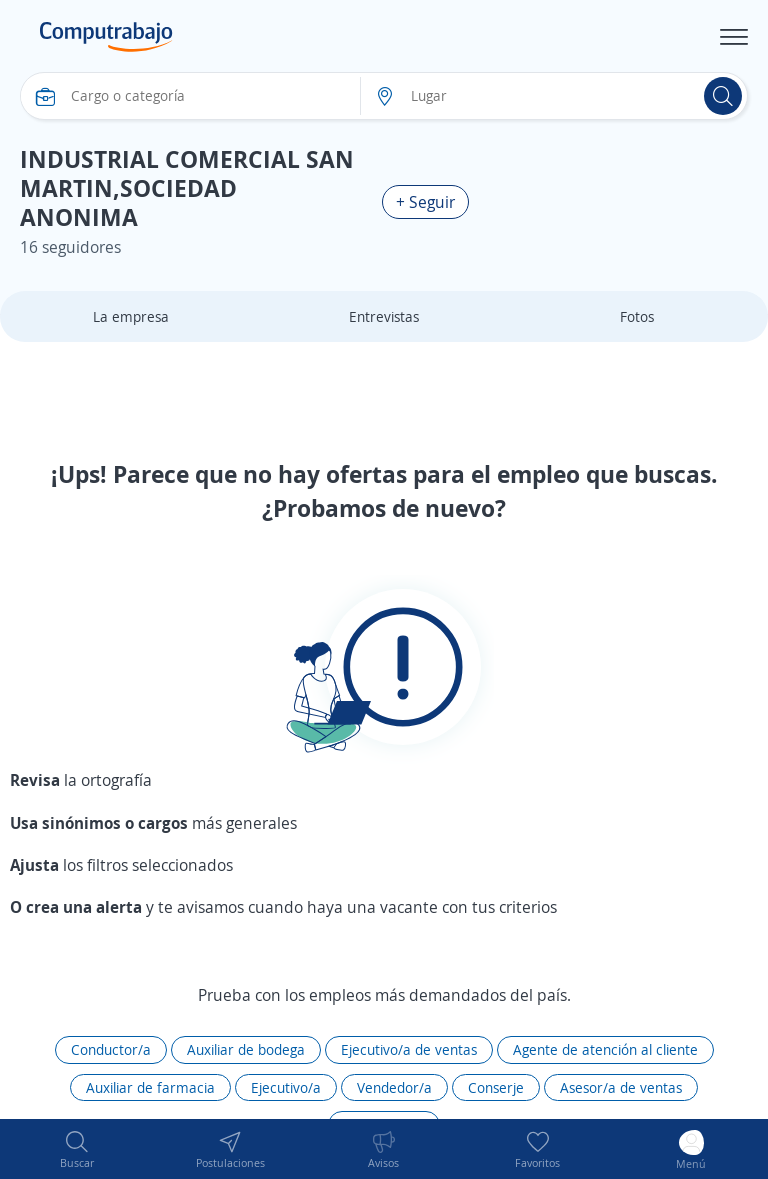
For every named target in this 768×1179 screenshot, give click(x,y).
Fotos (637, 316)
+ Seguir (425, 202)
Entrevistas (384, 316)
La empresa (131, 316)
